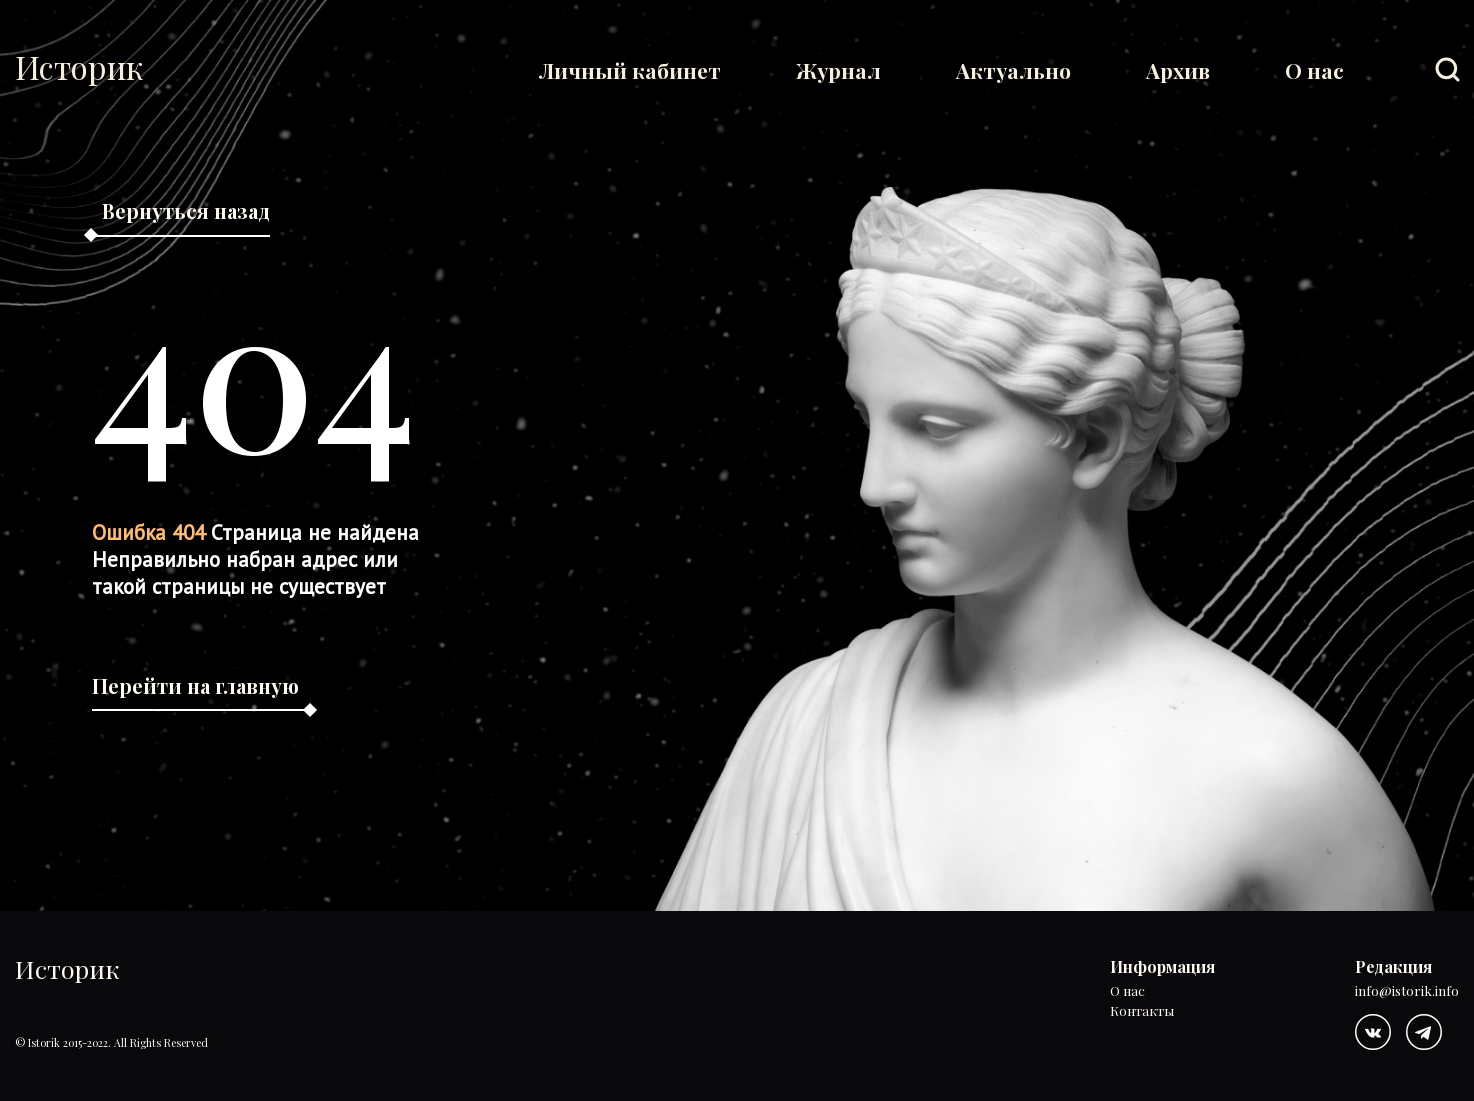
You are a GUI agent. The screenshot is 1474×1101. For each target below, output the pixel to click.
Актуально (1013, 70)
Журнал (838, 70)
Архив (1178, 70)
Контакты (1142, 1011)
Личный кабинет (630, 70)
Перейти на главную (195, 685)
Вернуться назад (186, 210)
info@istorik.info (1407, 991)
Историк (79, 66)
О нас (1314, 70)
